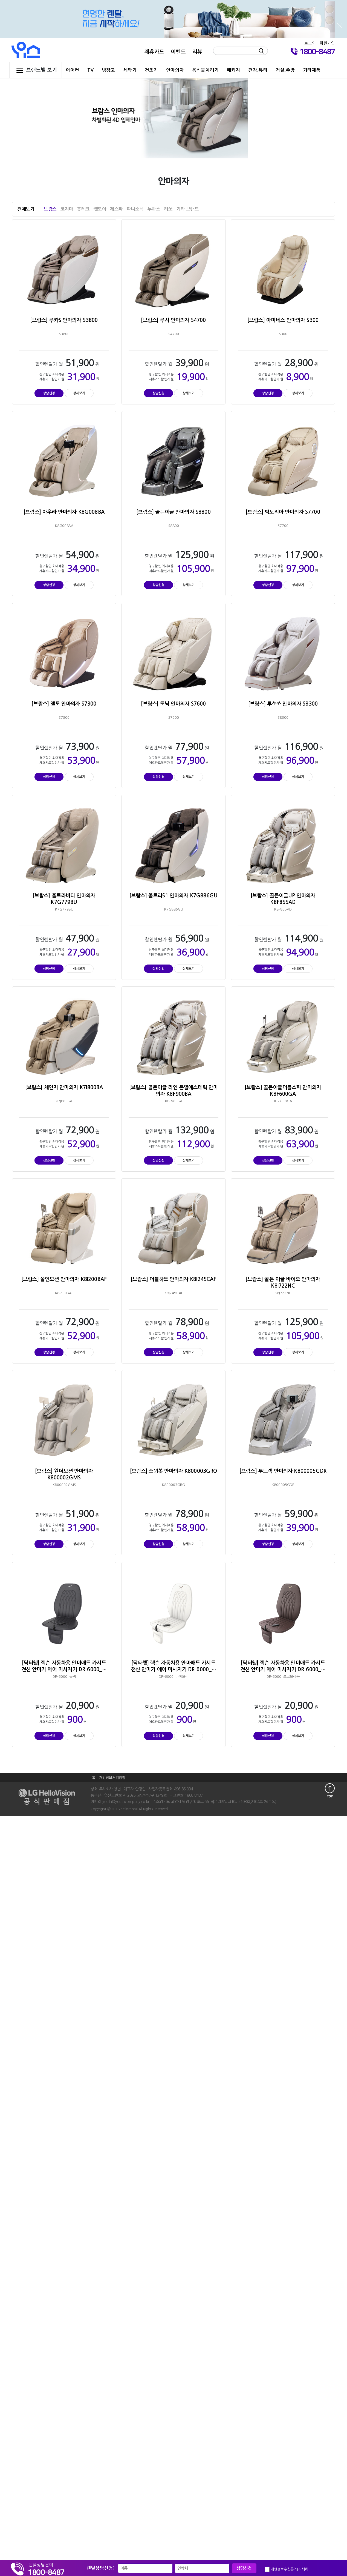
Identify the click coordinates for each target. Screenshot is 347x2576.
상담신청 (49, 393)
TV (90, 70)
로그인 (310, 43)
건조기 (151, 70)
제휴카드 (154, 52)
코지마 (66, 209)
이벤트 (178, 52)
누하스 (154, 209)
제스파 (116, 209)
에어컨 (72, 70)
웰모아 (100, 209)
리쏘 (168, 209)
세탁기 (129, 70)
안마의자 (175, 70)
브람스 (50, 209)
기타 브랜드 (187, 209)
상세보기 (79, 393)
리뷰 (197, 52)
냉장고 (108, 70)
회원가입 (327, 43)
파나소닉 (135, 209)
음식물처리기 (205, 70)
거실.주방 (285, 70)
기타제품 (312, 70)
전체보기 (25, 209)
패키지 (233, 70)
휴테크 (83, 209)
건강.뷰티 (257, 70)
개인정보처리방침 (112, 1777)
